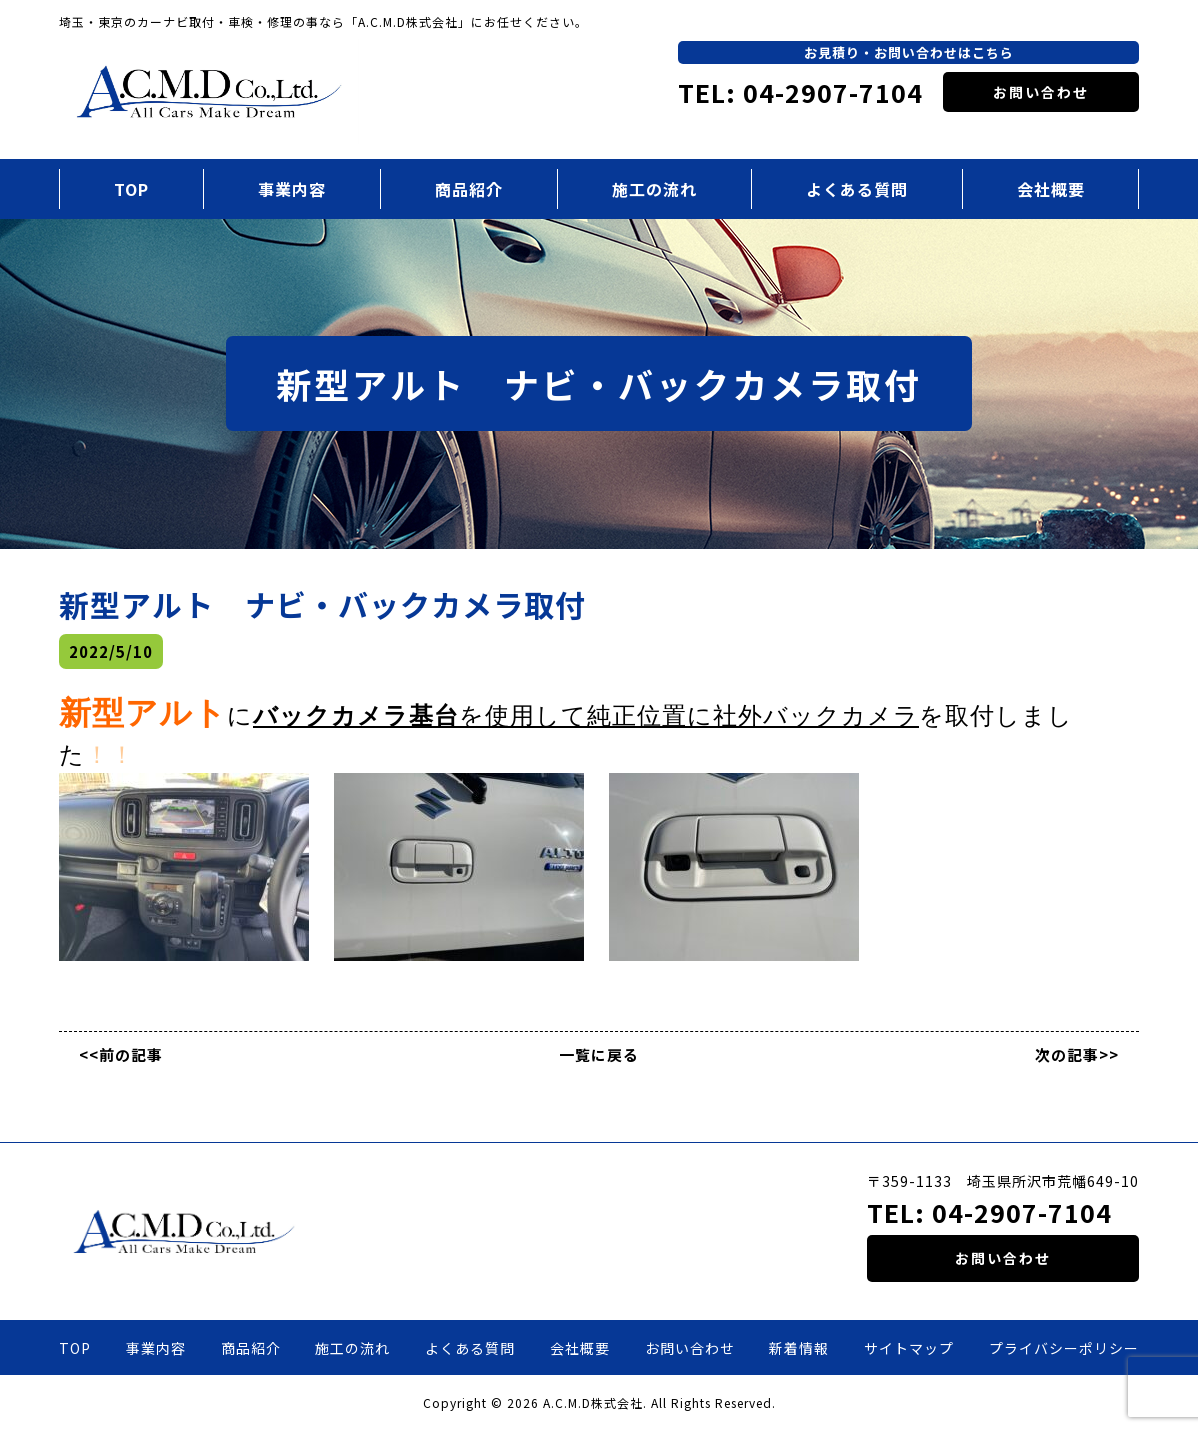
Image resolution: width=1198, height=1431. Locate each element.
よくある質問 (857, 189)
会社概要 (1051, 189)
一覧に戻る (599, 1054)
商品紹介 (469, 189)
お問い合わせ (1041, 92)
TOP (131, 189)
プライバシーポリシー (1064, 1348)
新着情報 (799, 1348)
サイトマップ (909, 1348)
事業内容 (292, 189)
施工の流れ (654, 189)
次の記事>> (1077, 1054)
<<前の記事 (121, 1054)
